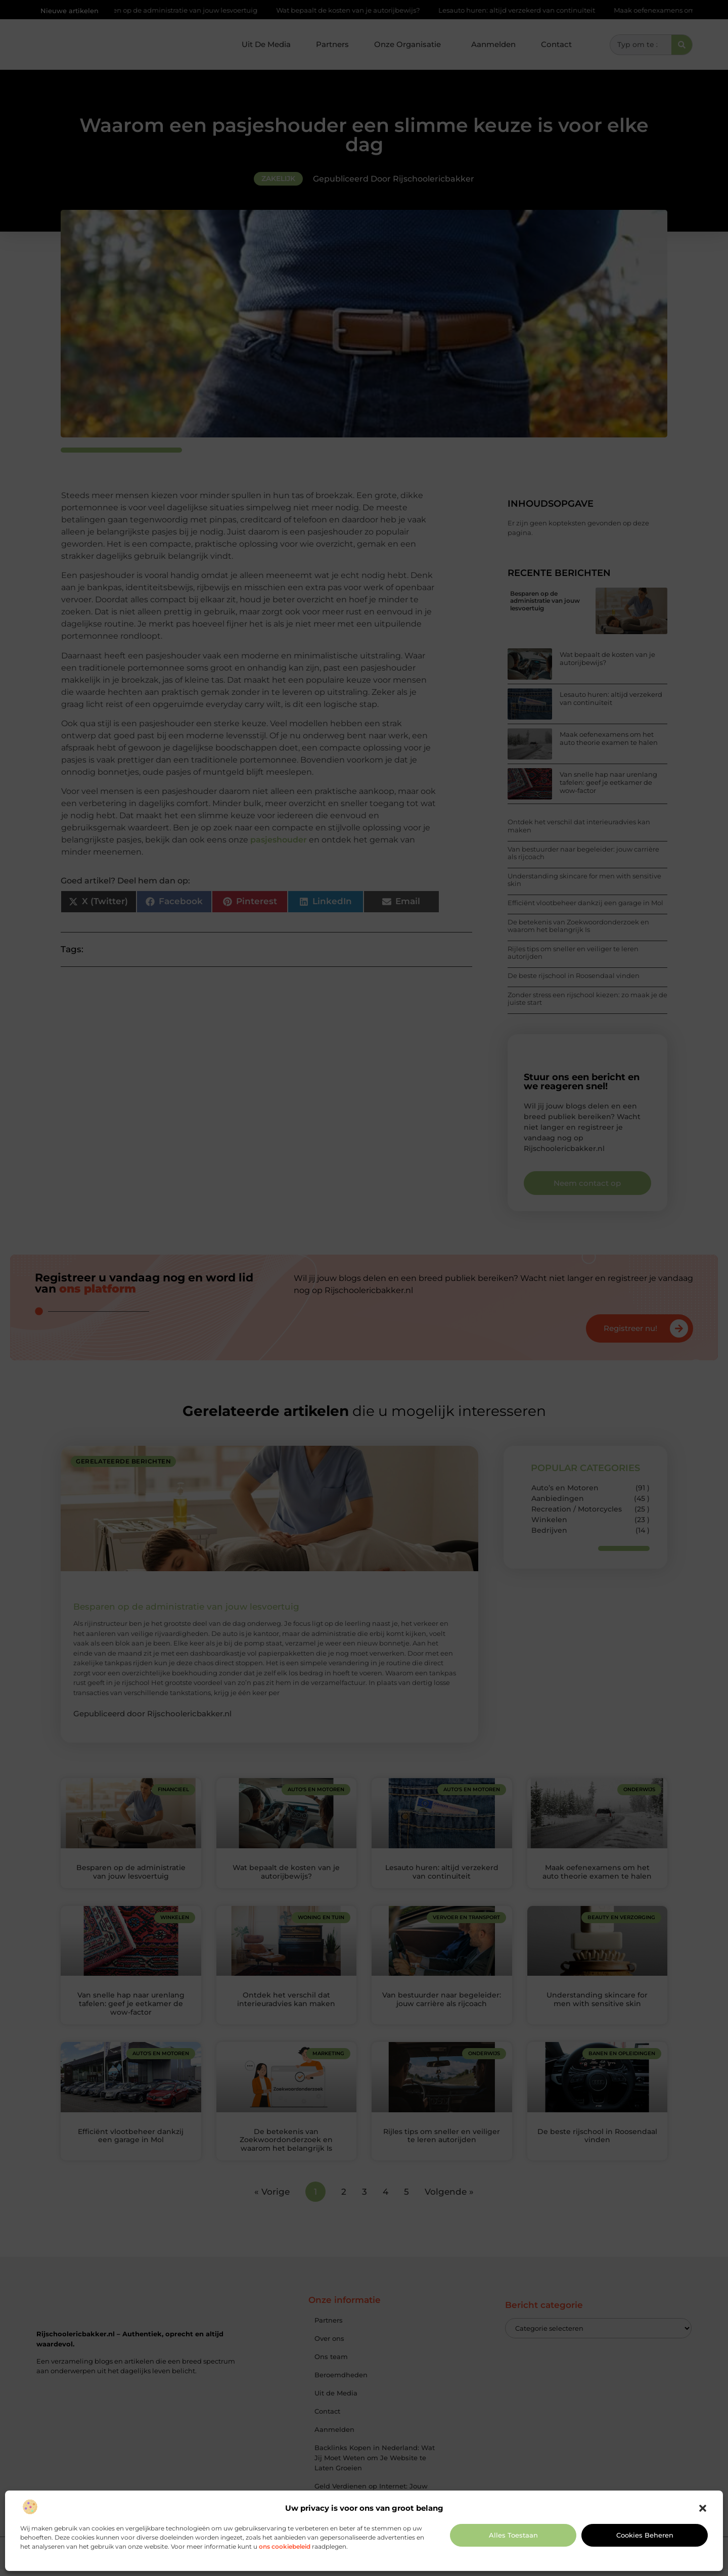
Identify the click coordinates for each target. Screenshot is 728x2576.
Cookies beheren (644, 2535)
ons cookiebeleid (284, 2546)
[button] (703, 2508)
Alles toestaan (513, 2535)
